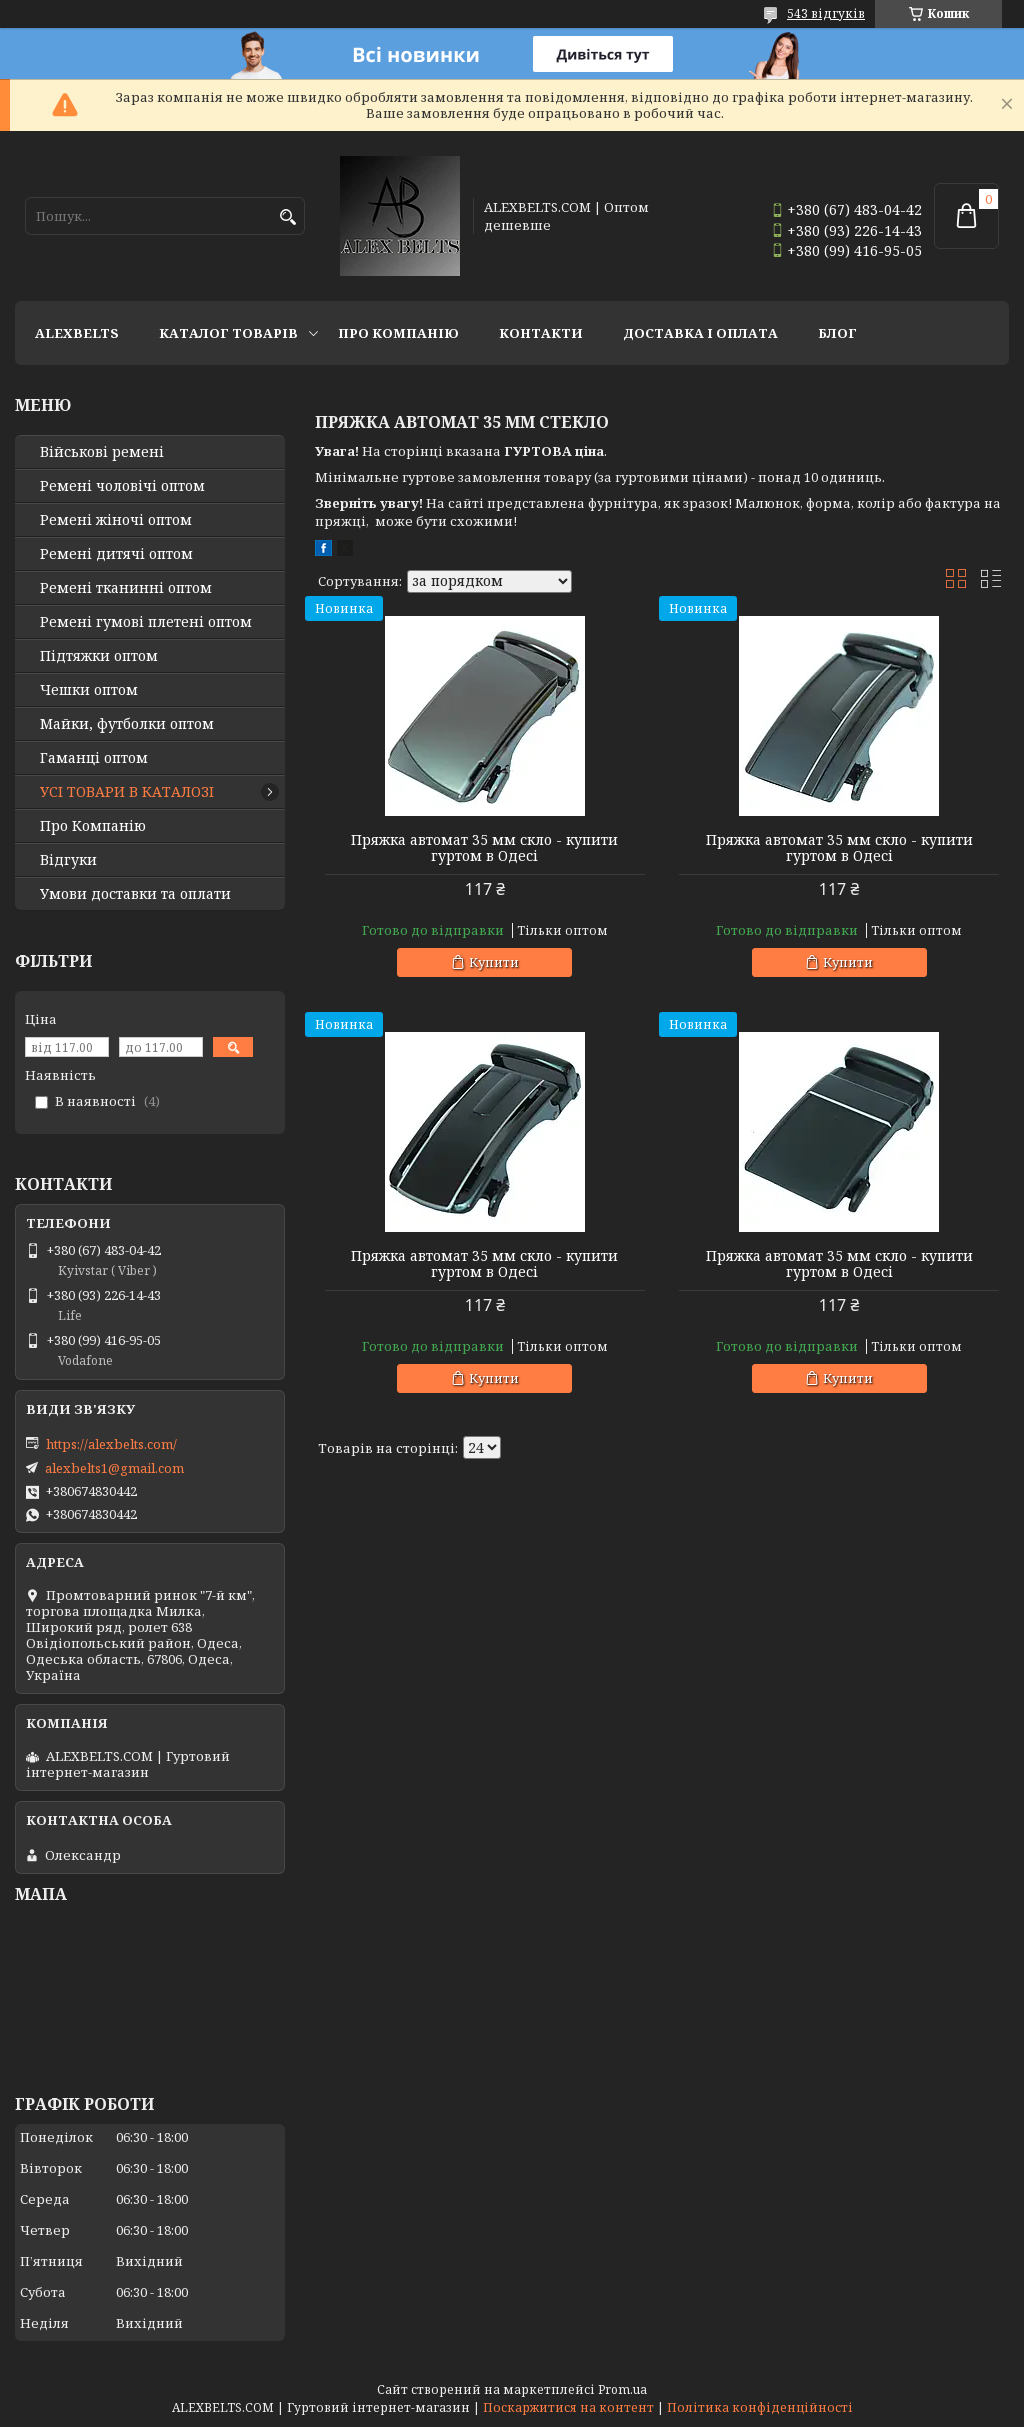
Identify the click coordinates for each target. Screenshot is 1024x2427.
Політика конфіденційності (760, 2407)
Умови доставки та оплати (135, 894)
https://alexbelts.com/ (111, 1444)
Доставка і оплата (700, 333)
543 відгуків (826, 13)
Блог (837, 333)
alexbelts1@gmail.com (114, 1468)
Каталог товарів (228, 333)
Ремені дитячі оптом (116, 554)
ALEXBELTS (77, 333)
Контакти (541, 333)
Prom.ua (622, 2389)
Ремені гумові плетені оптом (146, 622)
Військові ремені (102, 452)
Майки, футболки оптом (127, 724)
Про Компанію (398, 333)
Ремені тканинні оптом (126, 588)
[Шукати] (287, 217)
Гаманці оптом (94, 758)
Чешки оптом (89, 690)
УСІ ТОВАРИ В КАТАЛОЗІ (127, 792)
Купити (494, 962)
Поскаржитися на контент (568, 2407)
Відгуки (68, 860)
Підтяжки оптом (99, 656)
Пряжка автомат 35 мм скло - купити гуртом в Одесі (484, 848)
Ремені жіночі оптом (116, 520)
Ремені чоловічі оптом (122, 486)
